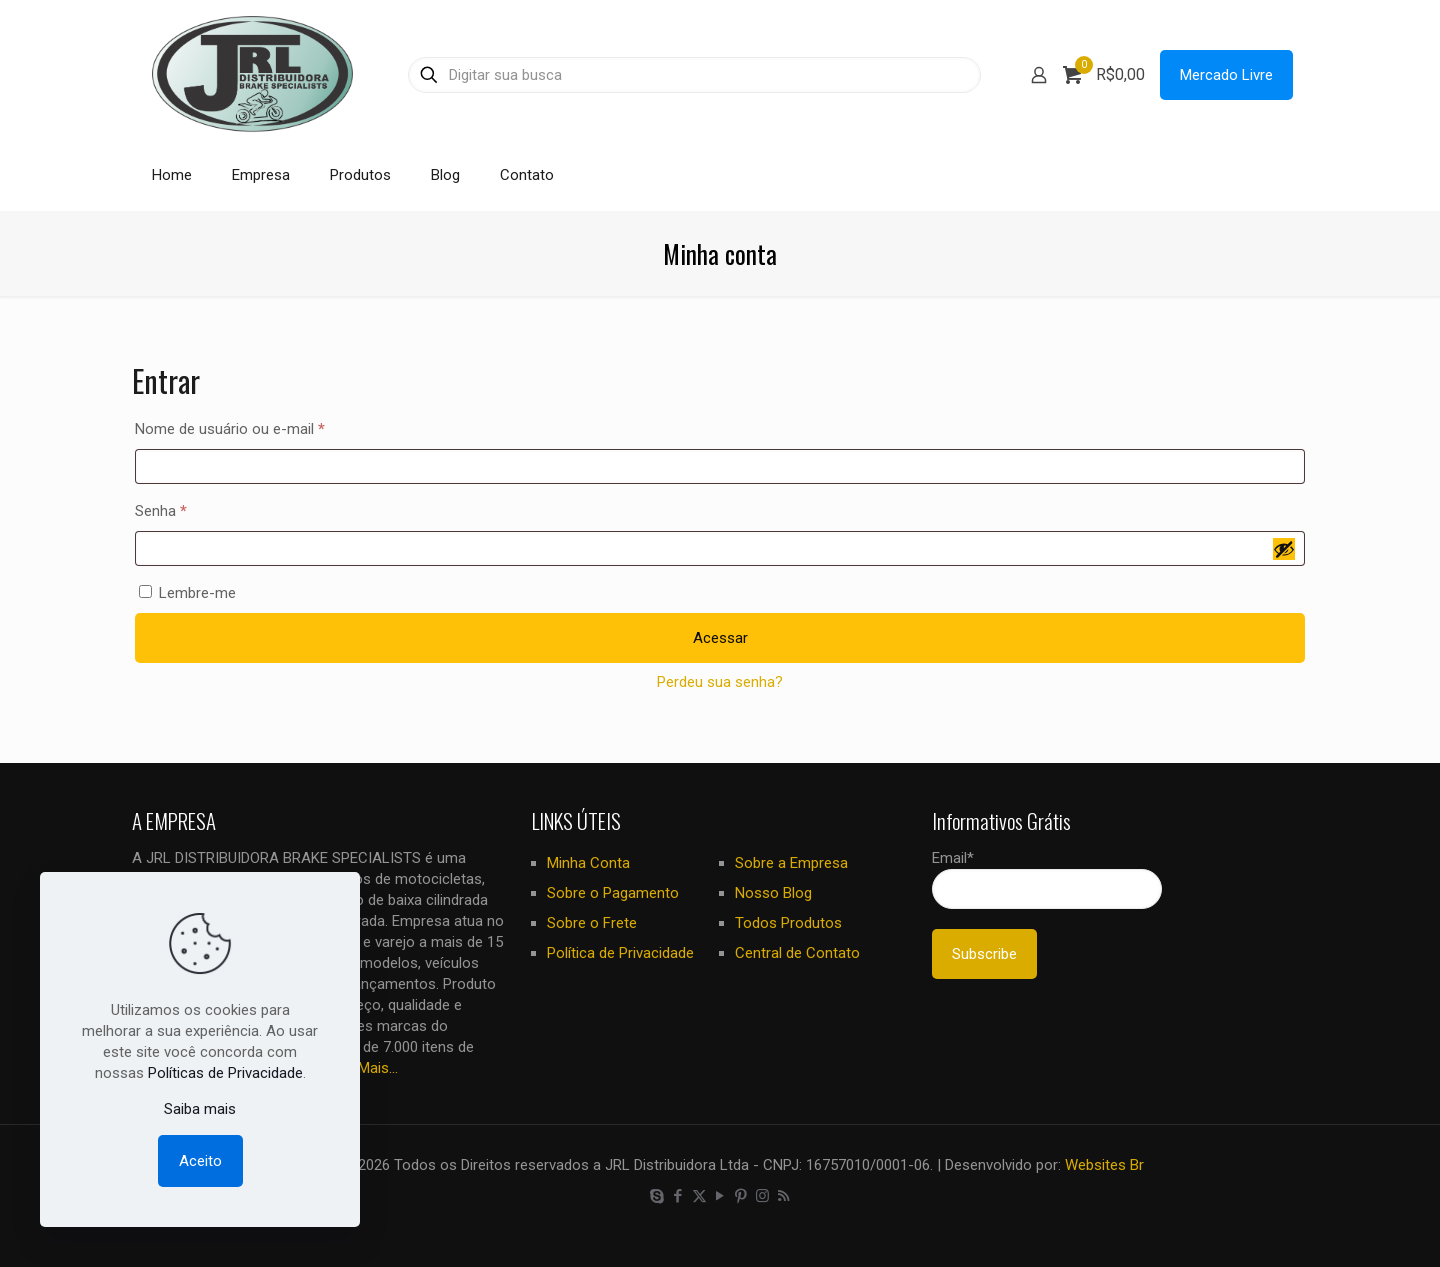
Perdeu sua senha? (720, 682)
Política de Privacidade (620, 953)
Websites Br (1104, 1165)
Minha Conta (588, 863)
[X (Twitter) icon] (699, 1196)
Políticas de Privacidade (225, 1073)
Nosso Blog (773, 893)
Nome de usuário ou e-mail (266, 426)
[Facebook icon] (678, 1196)
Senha (197, 508)
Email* (1047, 879)
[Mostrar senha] (1284, 549)
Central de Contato (797, 953)
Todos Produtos (788, 923)
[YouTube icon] (720, 1196)
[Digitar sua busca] (694, 75)
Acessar (720, 638)
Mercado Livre (1226, 75)
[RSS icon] (783, 1196)
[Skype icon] (657, 1196)
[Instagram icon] (762, 1196)
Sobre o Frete (592, 923)
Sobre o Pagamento (613, 893)
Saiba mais (200, 1109)
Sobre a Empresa (791, 863)
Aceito (200, 1161)
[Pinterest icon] (741, 1196)
